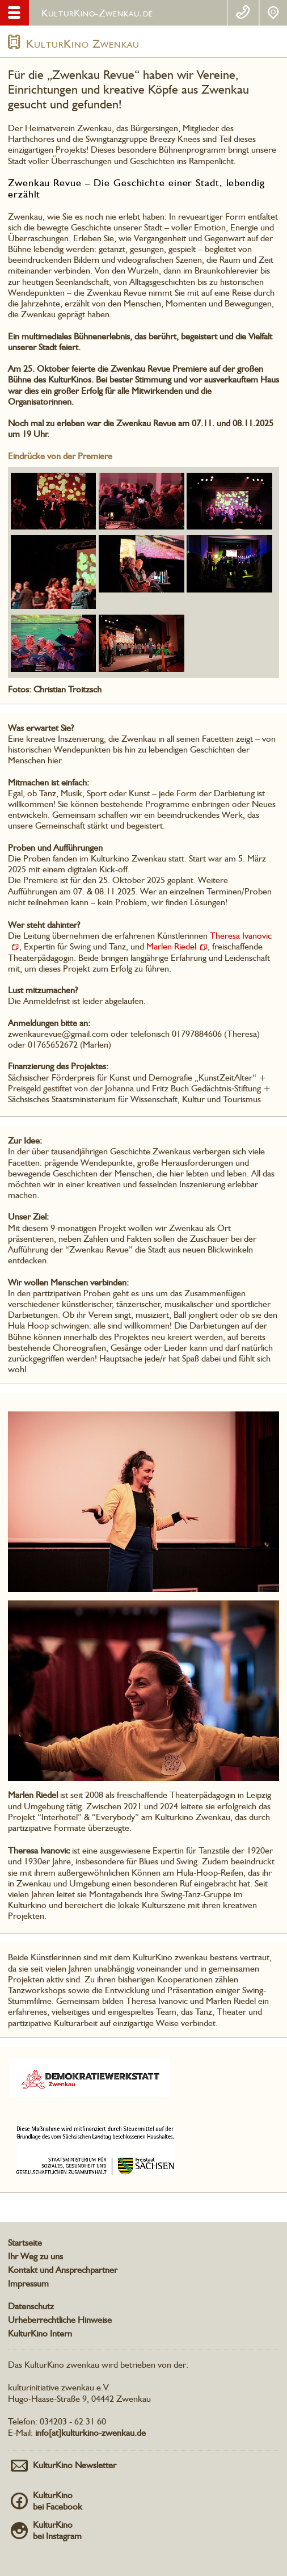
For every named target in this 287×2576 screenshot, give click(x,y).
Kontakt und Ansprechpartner (62, 2269)
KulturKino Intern (40, 2333)
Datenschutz (31, 2306)
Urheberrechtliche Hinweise (60, 2319)
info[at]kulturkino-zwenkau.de (90, 2432)
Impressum (28, 2283)
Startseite (25, 2242)
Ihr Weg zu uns (35, 2256)
